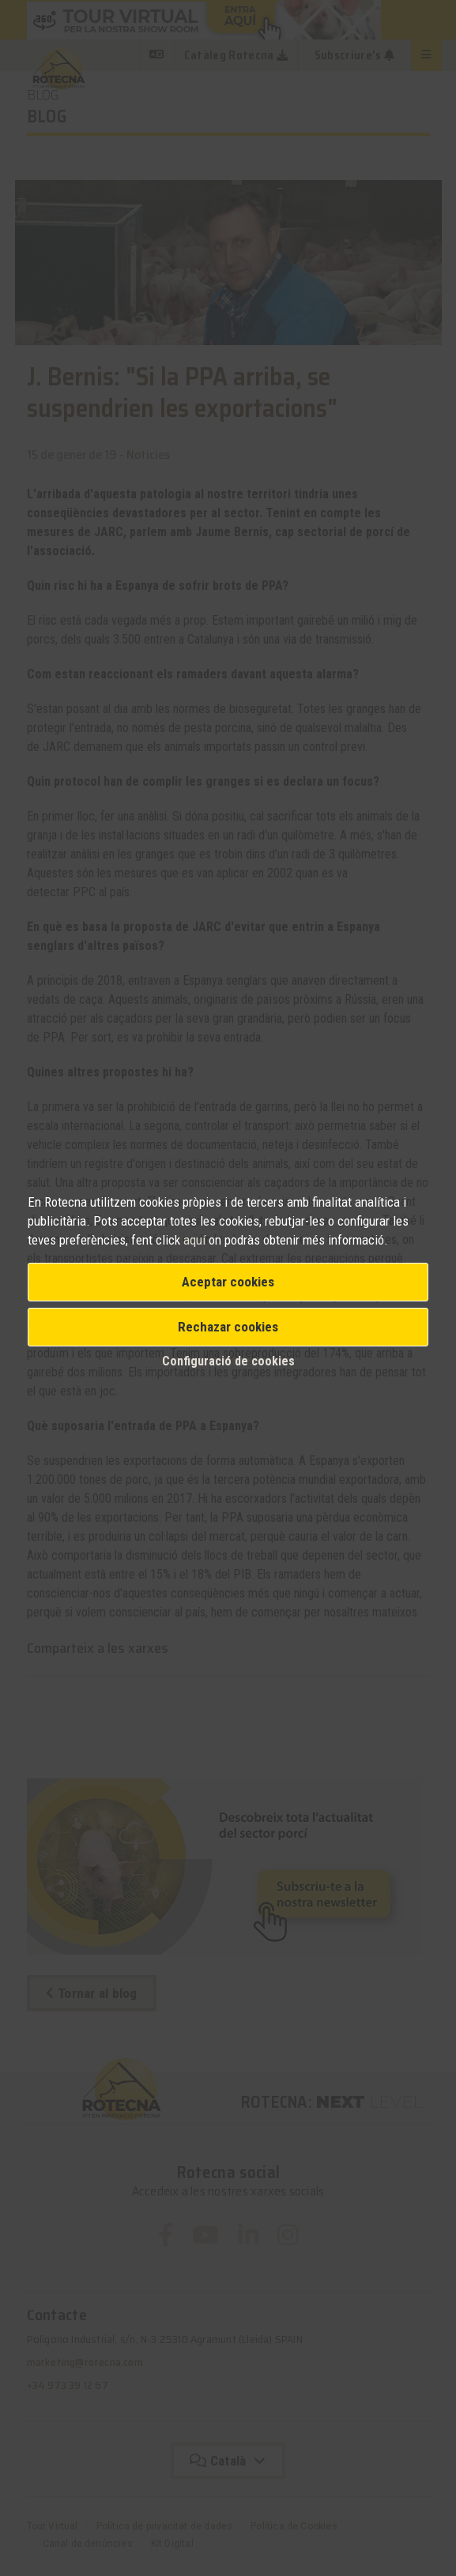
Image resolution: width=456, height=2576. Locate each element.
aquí (196, 1240)
